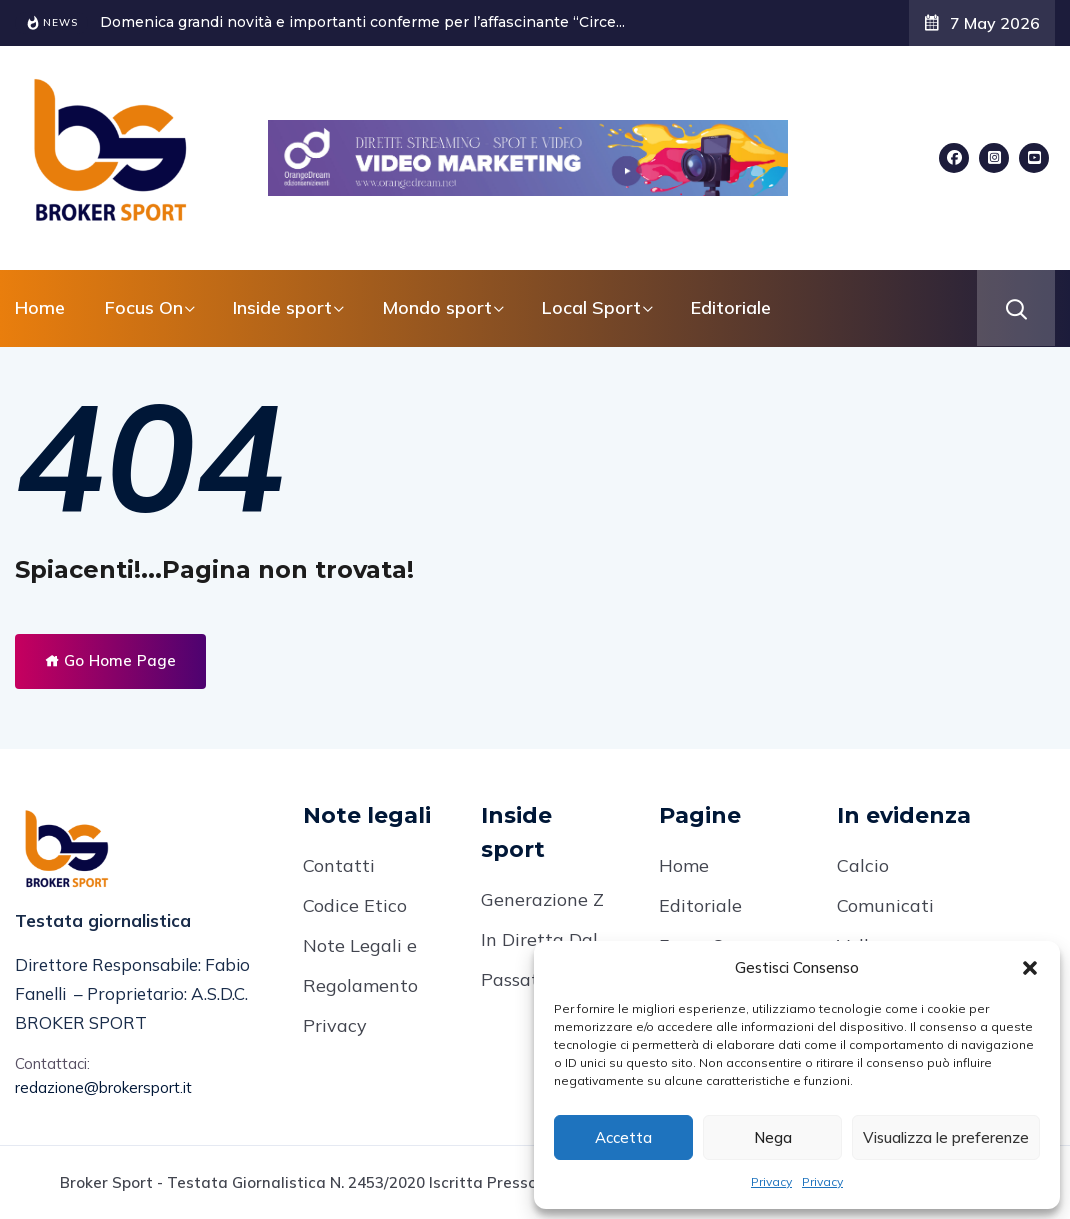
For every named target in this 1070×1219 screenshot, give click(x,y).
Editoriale (731, 307)
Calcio (863, 865)
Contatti (339, 865)
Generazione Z (542, 899)
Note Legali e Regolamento (360, 965)
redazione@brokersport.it (103, 1087)
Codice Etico (355, 905)
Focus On (144, 307)
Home (40, 307)
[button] (1030, 968)
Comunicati (885, 905)
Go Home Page (110, 660)
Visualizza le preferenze (946, 1137)
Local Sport (591, 307)
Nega (773, 1137)
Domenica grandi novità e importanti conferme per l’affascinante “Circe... (362, 22)
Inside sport (282, 307)
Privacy (771, 1181)
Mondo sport (437, 307)
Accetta (623, 1137)
